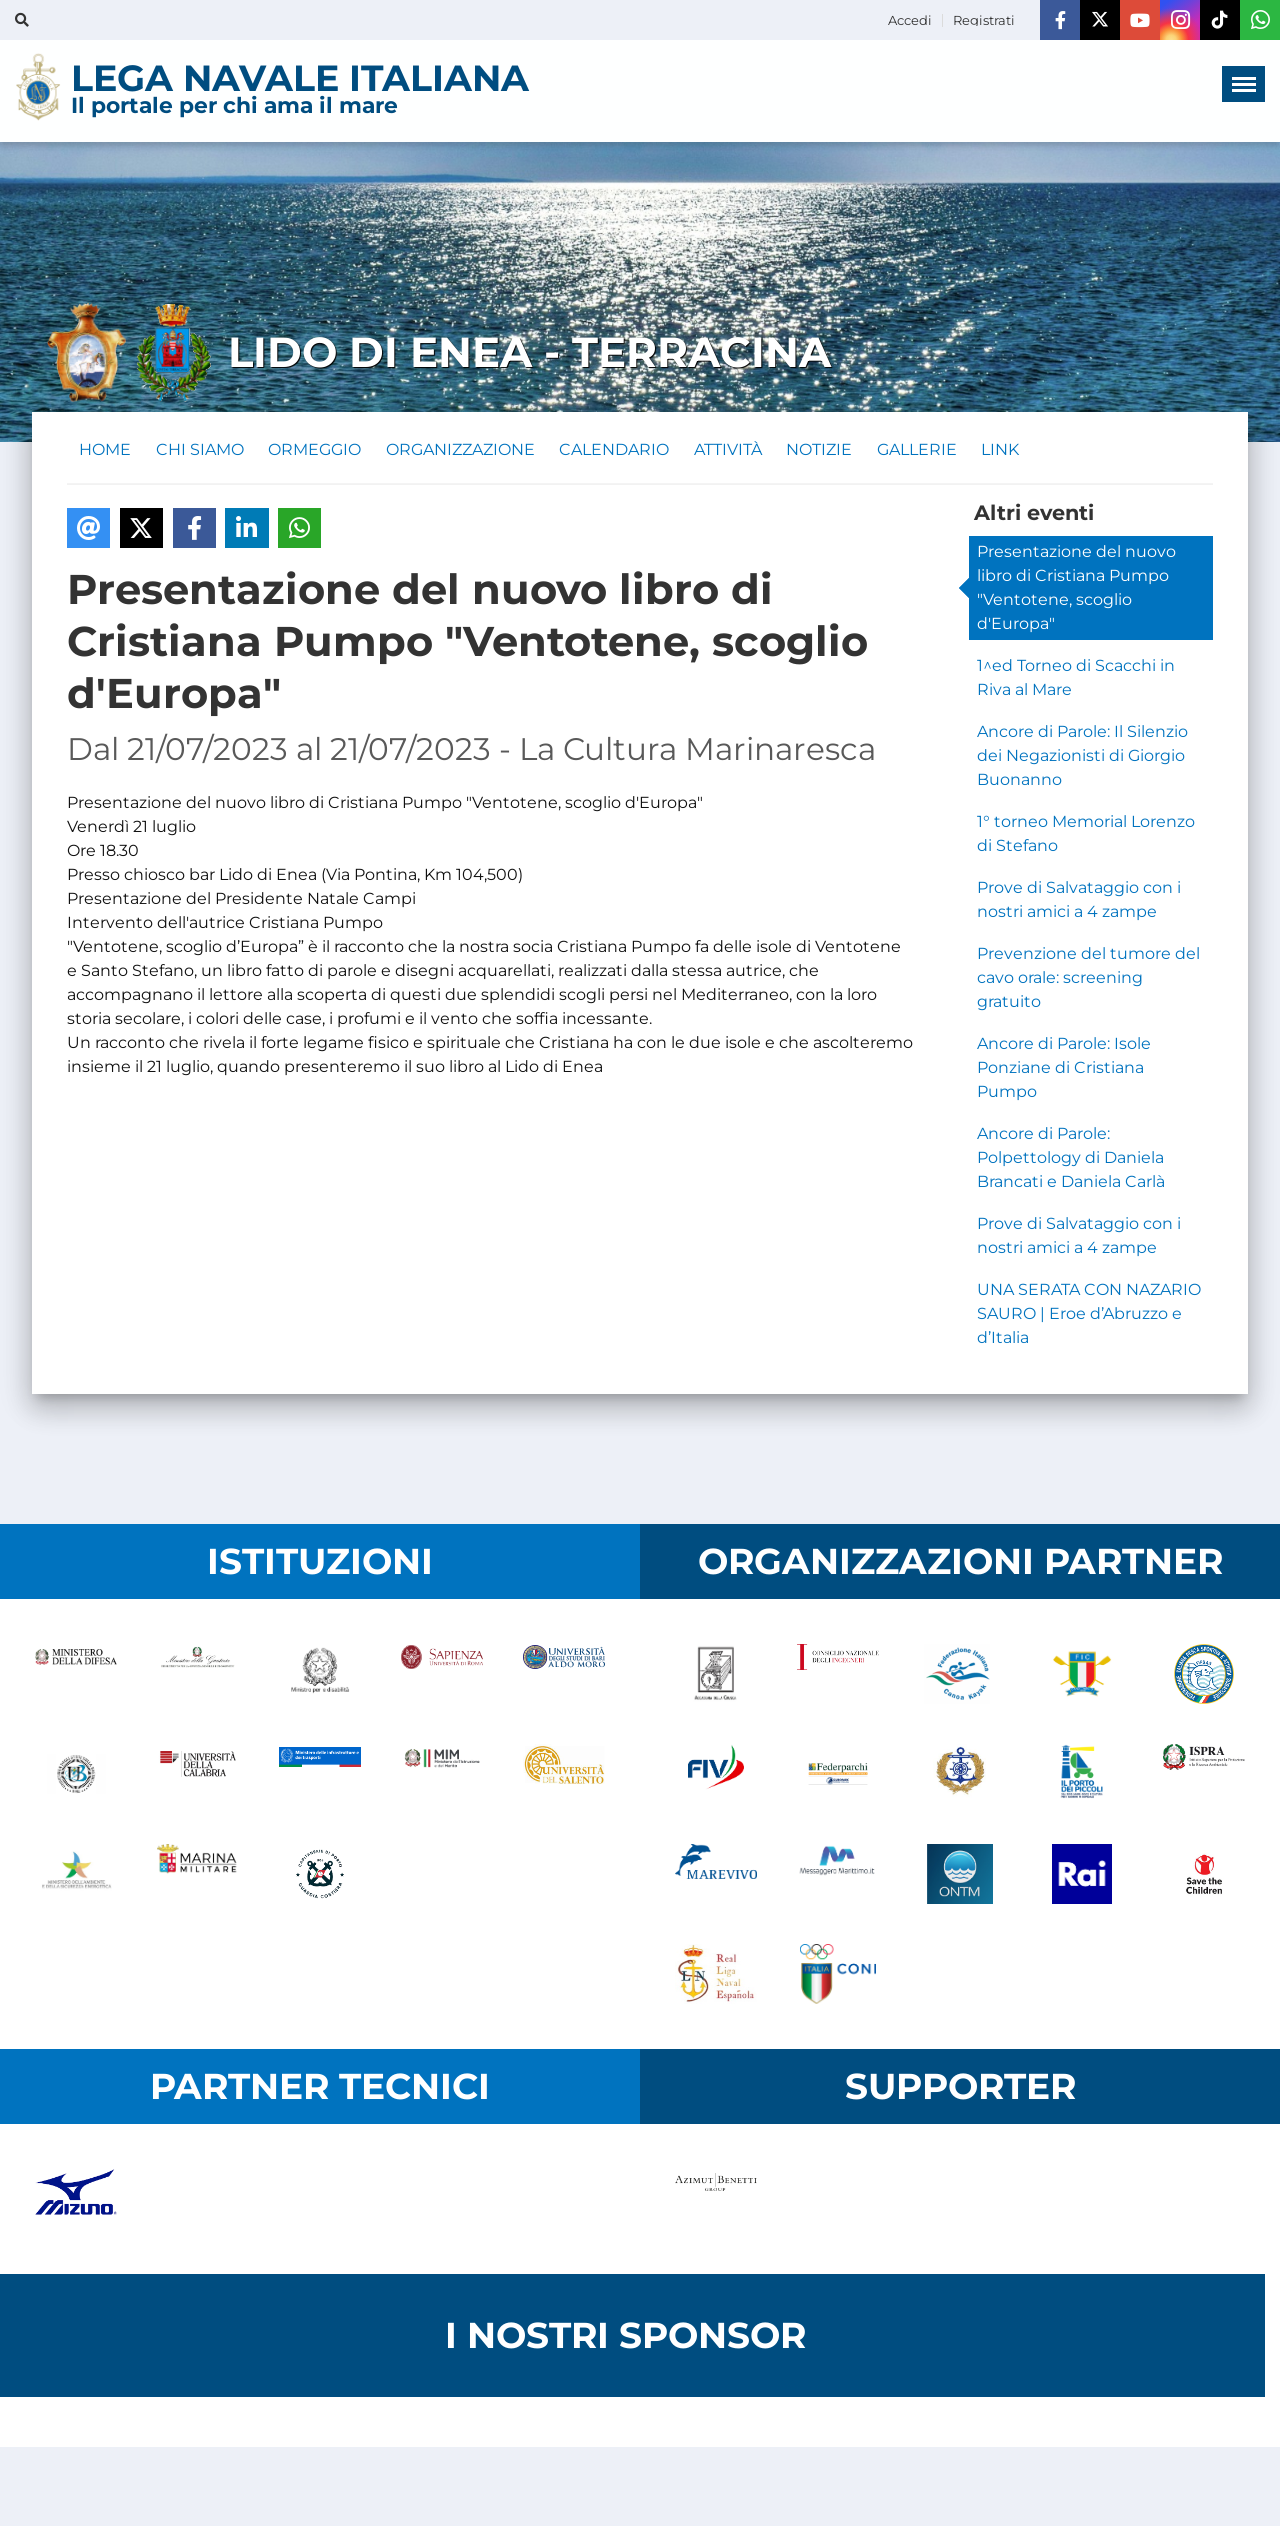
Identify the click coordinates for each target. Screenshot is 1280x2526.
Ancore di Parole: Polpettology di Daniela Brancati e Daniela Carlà (1071, 1161)
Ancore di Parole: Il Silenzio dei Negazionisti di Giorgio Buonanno (1082, 759)
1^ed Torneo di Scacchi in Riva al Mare (1076, 681)
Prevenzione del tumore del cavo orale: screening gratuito (1088, 981)
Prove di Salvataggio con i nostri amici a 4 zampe (1079, 903)
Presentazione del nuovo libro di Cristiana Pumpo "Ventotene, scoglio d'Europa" (1076, 591)
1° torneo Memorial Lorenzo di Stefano (1086, 837)
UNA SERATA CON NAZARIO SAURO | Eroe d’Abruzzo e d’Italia (1089, 1317)
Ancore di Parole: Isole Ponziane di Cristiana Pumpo (1064, 1071)
